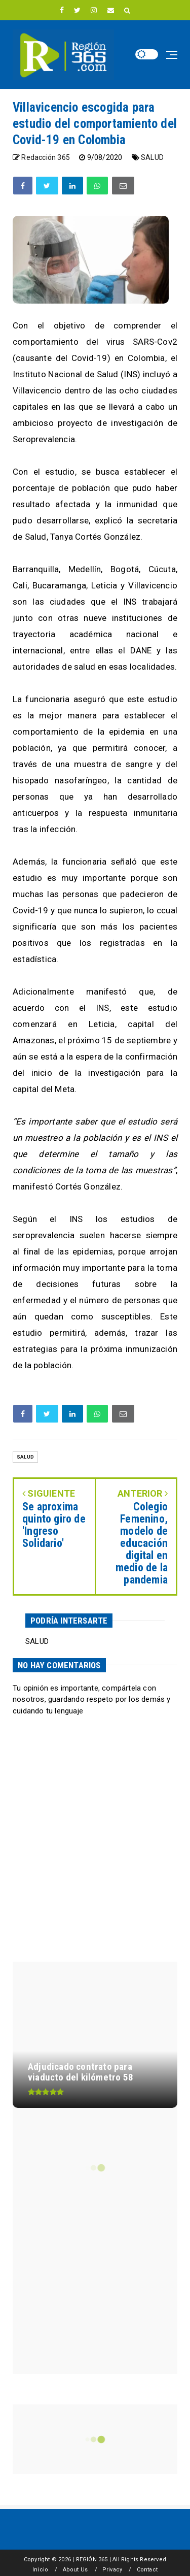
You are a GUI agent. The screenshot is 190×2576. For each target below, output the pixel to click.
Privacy (112, 2569)
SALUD (152, 157)
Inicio (40, 2569)
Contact (147, 2569)
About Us (75, 2569)
